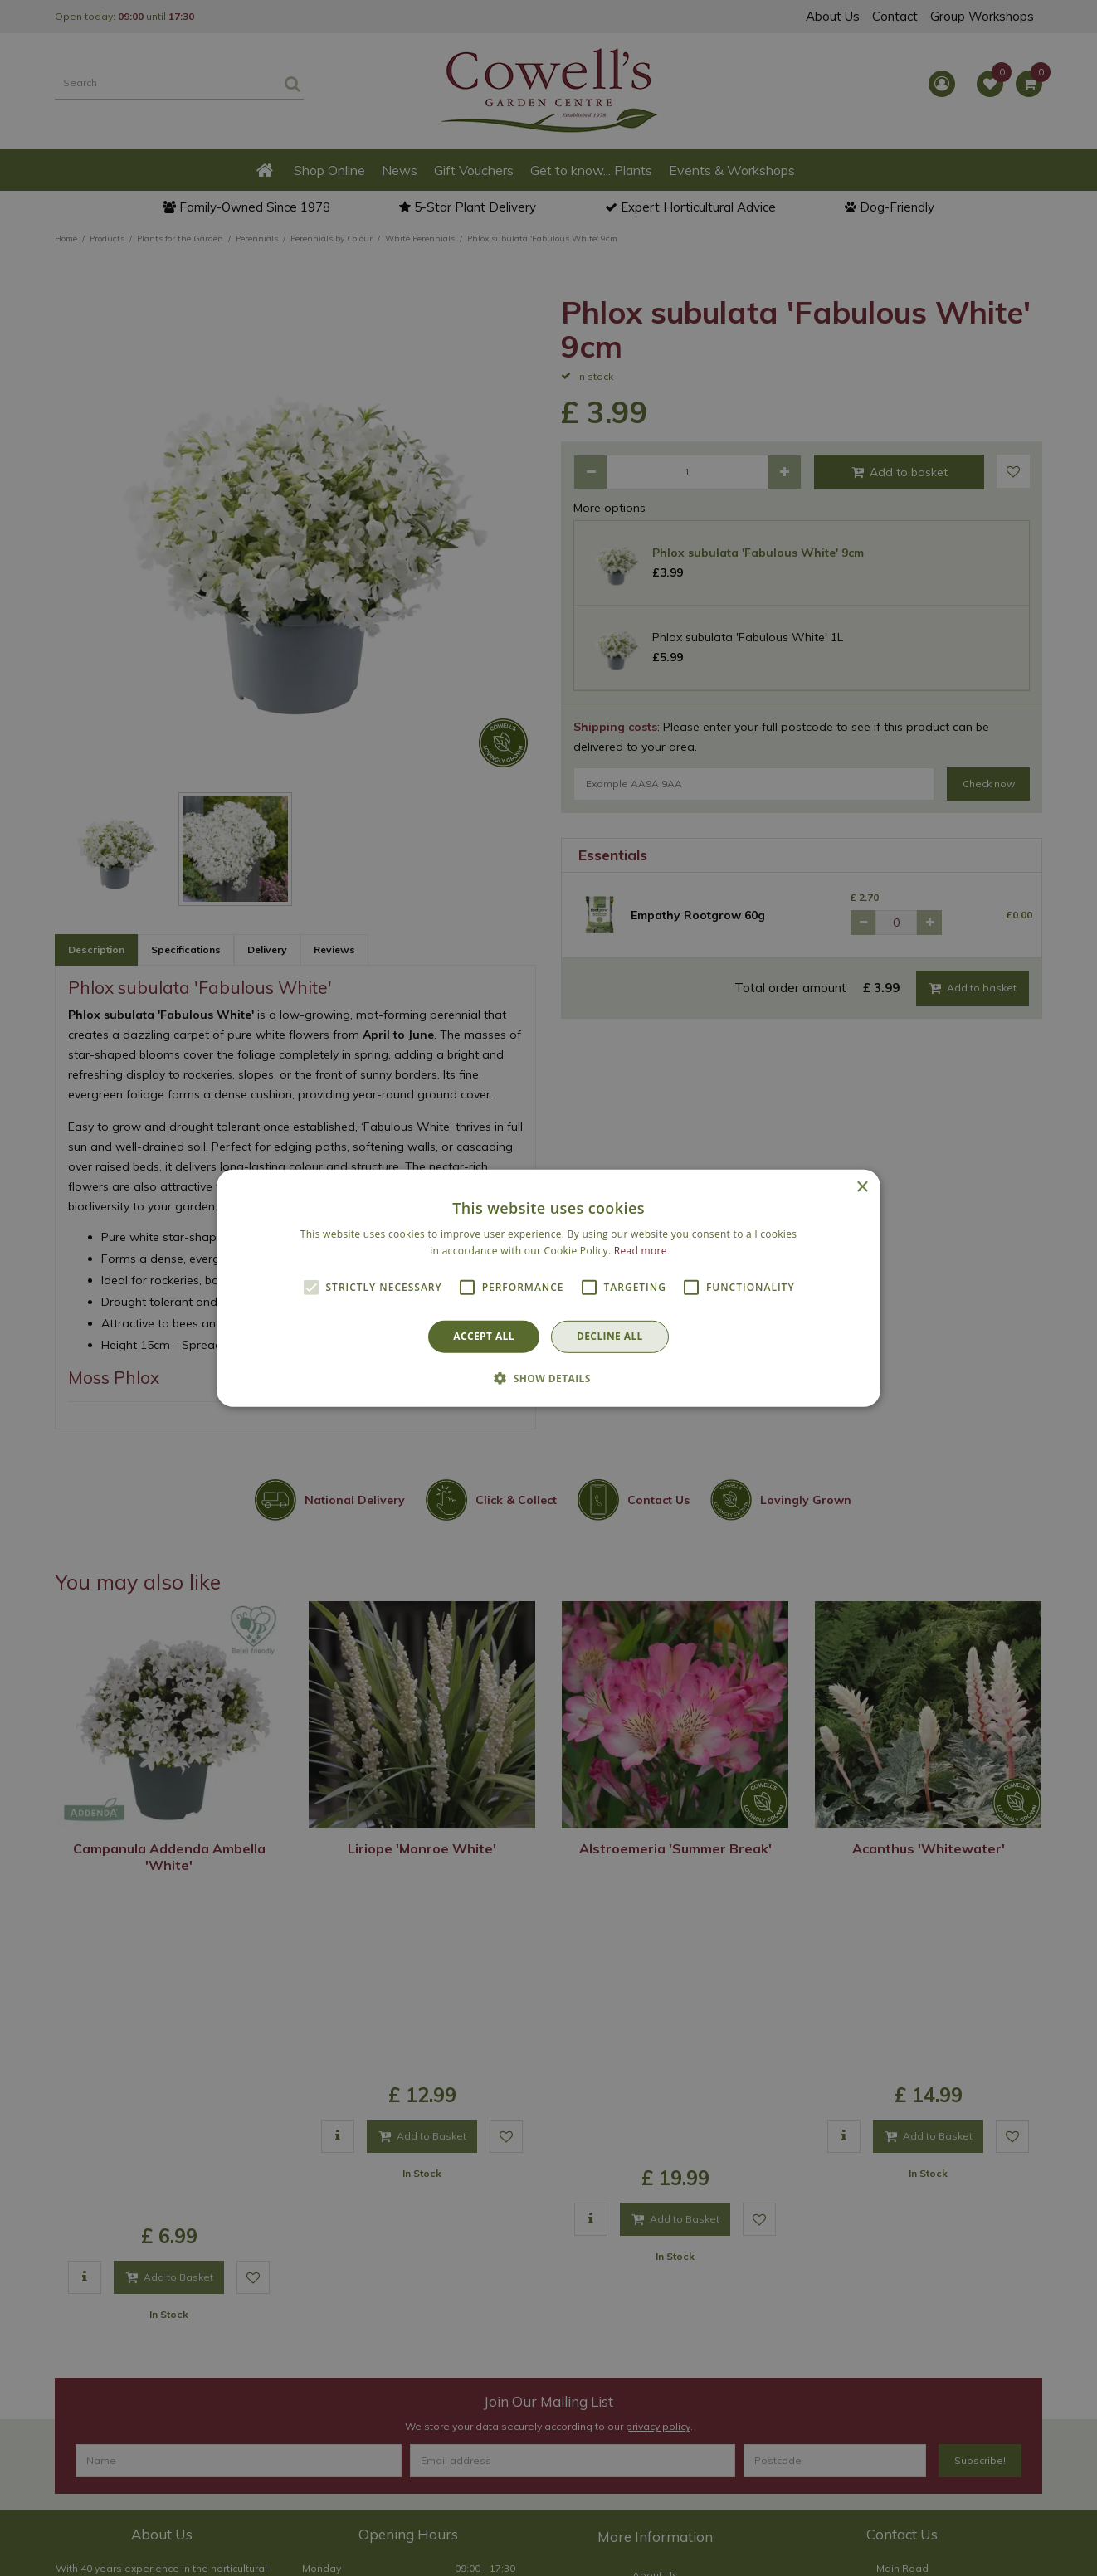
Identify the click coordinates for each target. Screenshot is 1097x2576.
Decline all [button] (610, 1336)
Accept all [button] (483, 1336)
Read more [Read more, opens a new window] (640, 1251)
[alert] (548, 1288)
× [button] (862, 1187)
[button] (548, 1378)
